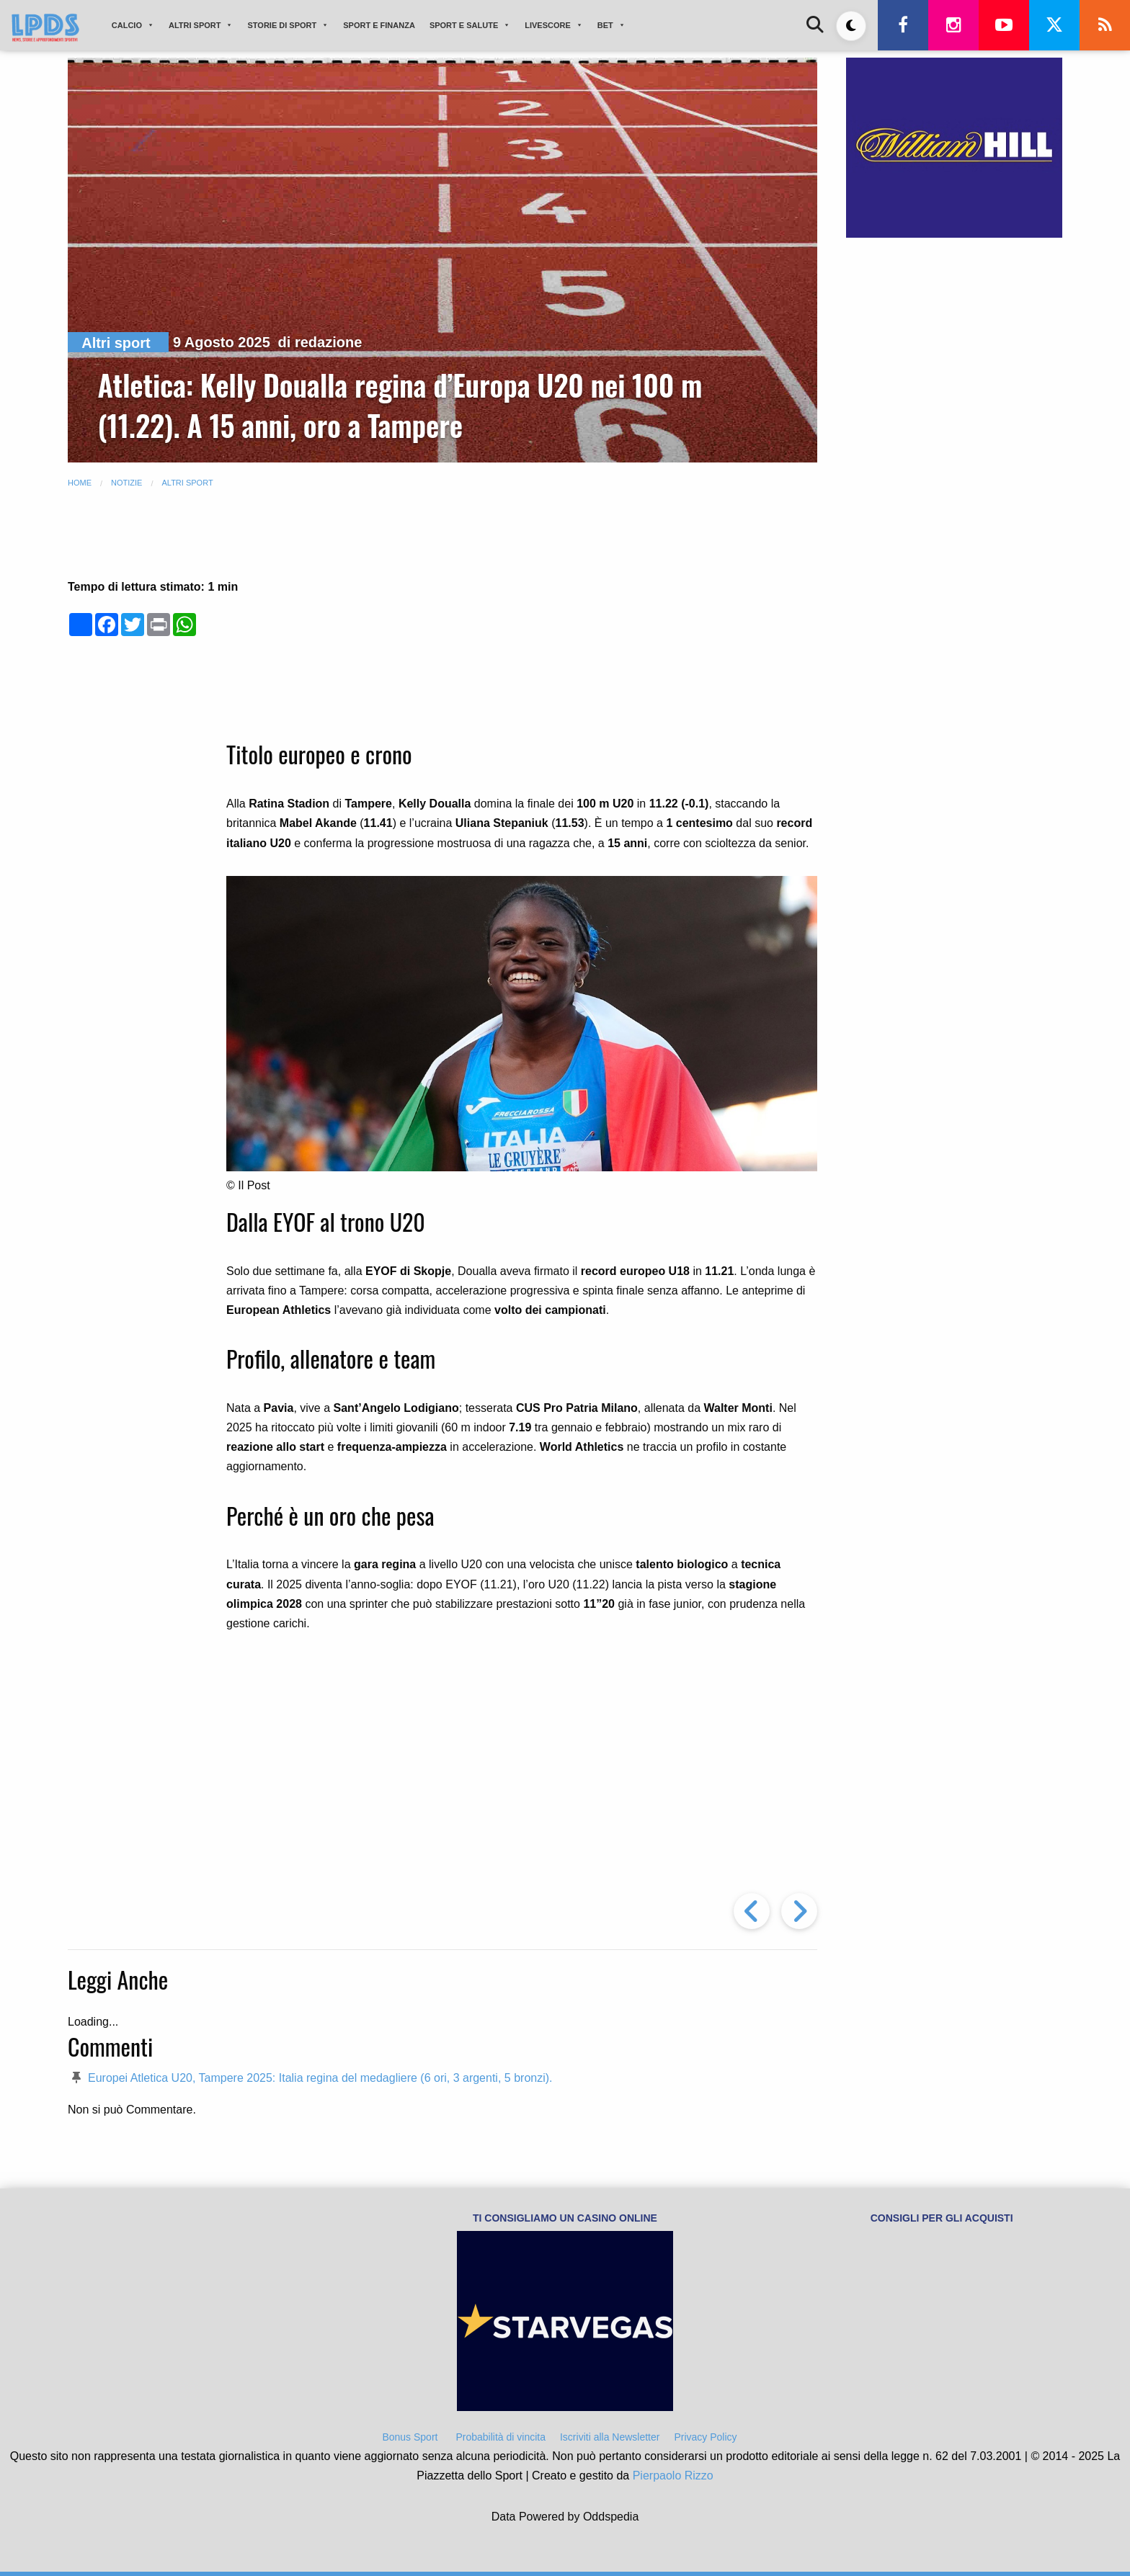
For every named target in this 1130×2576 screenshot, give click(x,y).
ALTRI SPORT (201, 25)
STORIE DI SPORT (288, 25)
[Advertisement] (521, 620)
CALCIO (133, 25)
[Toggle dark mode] (851, 26)
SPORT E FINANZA (379, 25)
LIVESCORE (554, 25)
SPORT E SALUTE (470, 25)
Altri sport (116, 343)
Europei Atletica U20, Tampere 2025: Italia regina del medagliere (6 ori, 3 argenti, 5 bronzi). (320, 2078)
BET (611, 25)
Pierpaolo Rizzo (673, 2475)
